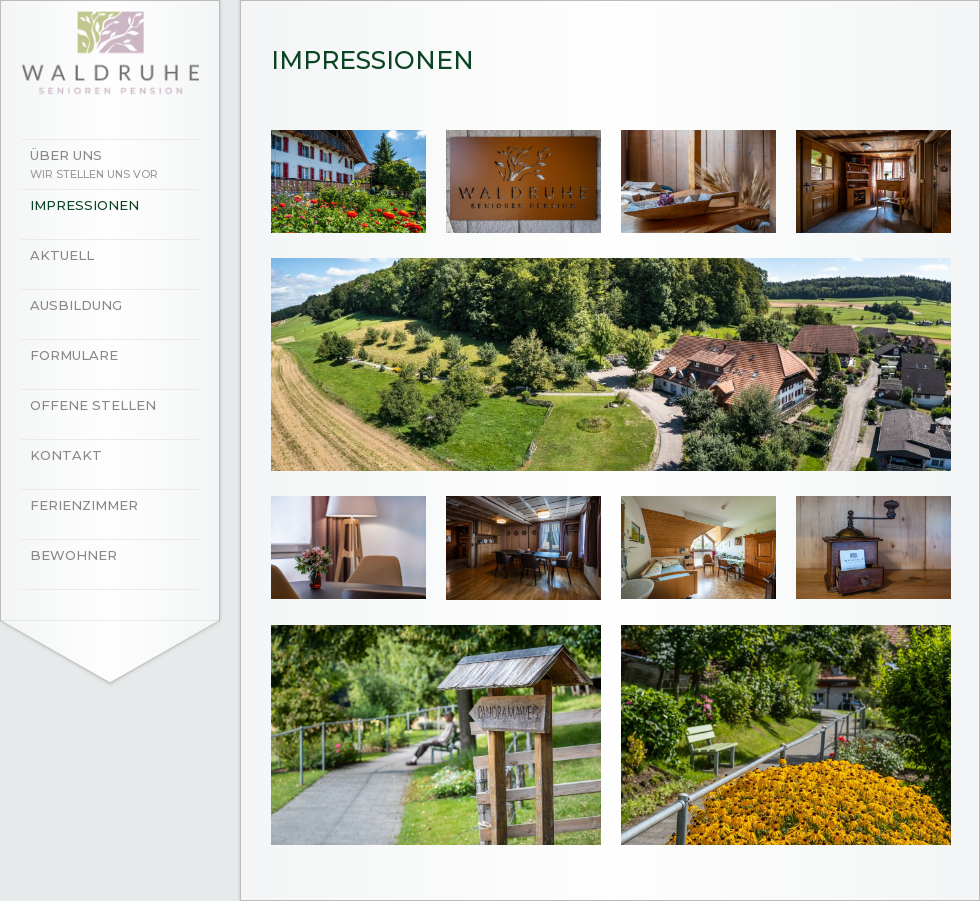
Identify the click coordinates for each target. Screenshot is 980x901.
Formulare (74, 355)
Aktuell (62, 255)
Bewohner (73, 555)
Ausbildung (76, 305)
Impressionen (84, 205)
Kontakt (66, 455)
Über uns (120, 166)
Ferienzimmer (84, 505)
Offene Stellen (93, 405)
